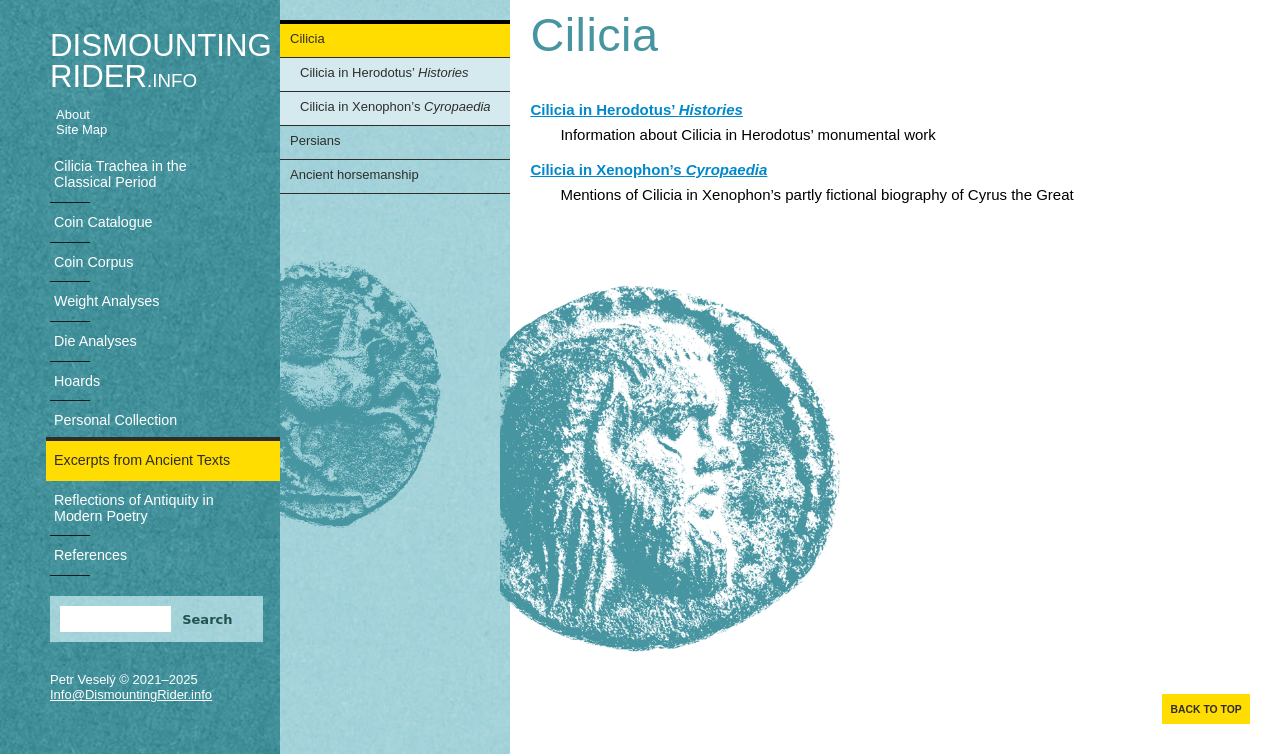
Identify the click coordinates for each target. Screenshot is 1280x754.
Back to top (1205, 709)
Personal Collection (115, 420)
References (90, 555)
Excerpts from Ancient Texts (142, 460)
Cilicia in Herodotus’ (384, 72)
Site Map (81, 129)
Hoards (77, 381)
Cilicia (307, 38)
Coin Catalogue (103, 222)
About (73, 114)
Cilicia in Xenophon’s (395, 106)
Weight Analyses (106, 301)
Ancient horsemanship (354, 174)
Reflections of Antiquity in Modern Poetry (134, 508)
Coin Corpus (93, 262)
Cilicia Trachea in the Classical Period (120, 174)
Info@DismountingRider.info (131, 694)
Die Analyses (95, 341)
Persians (315, 140)
